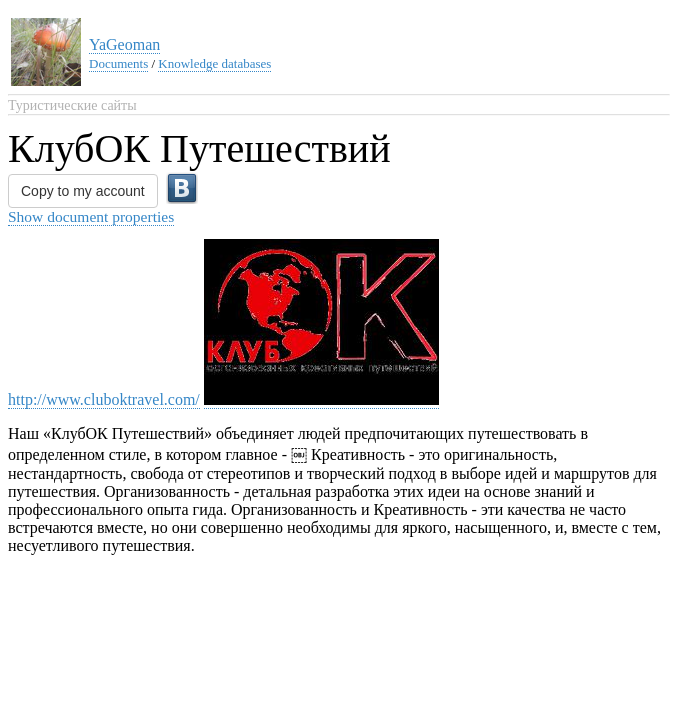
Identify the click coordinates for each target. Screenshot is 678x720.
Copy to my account (83, 191)
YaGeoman (124, 44)
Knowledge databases (214, 63)
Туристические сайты (72, 105)
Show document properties (91, 216)
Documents (118, 63)
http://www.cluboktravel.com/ (104, 399)
